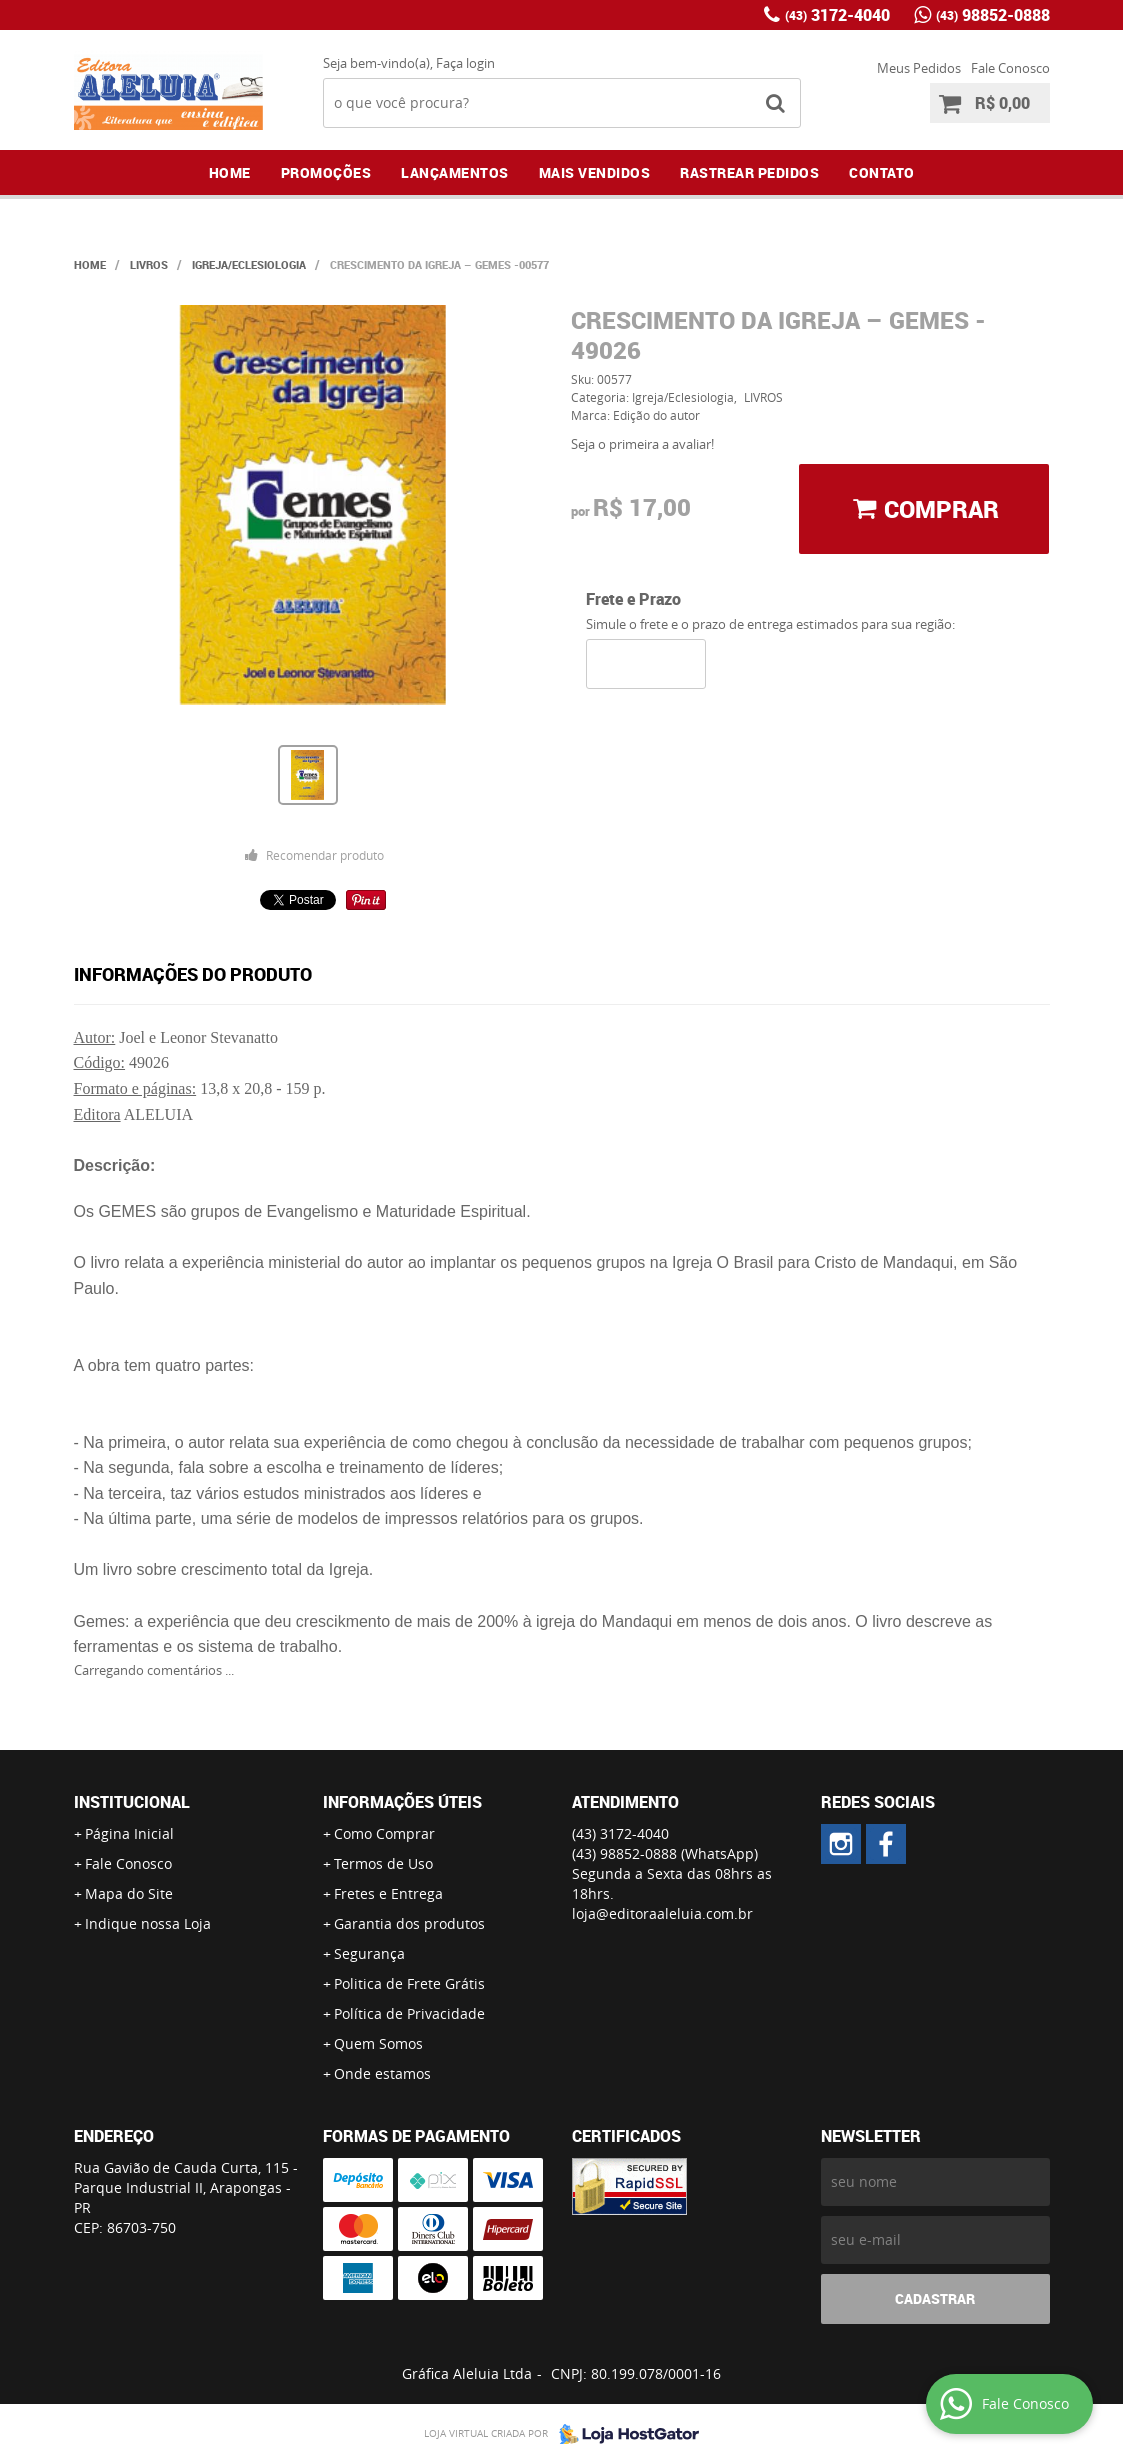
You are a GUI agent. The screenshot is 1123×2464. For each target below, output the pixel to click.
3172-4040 (837, 15)
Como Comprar (384, 1833)
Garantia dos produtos (409, 1923)
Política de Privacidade (409, 2013)
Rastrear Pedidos (749, 172)
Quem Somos (378, 2043)
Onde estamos (382, 2073)
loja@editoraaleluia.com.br (662, 1913)
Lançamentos (455, 172)
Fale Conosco (1010, 68)
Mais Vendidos (595, 172)
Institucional (132, 1802)
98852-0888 (993, 15)
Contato (882, 172)
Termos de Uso (383, 1863)
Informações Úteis (402, 1802)
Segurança (369, 1953)
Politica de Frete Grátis (409, 1983)
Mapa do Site (129, 1893)
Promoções (326, 172)
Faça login (465, 63)
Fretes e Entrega (388, 1893)
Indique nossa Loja (148, 1923)
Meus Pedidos (919, 68)
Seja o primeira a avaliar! (642, 444)
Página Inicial (129, 1833)
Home (230, 172)
